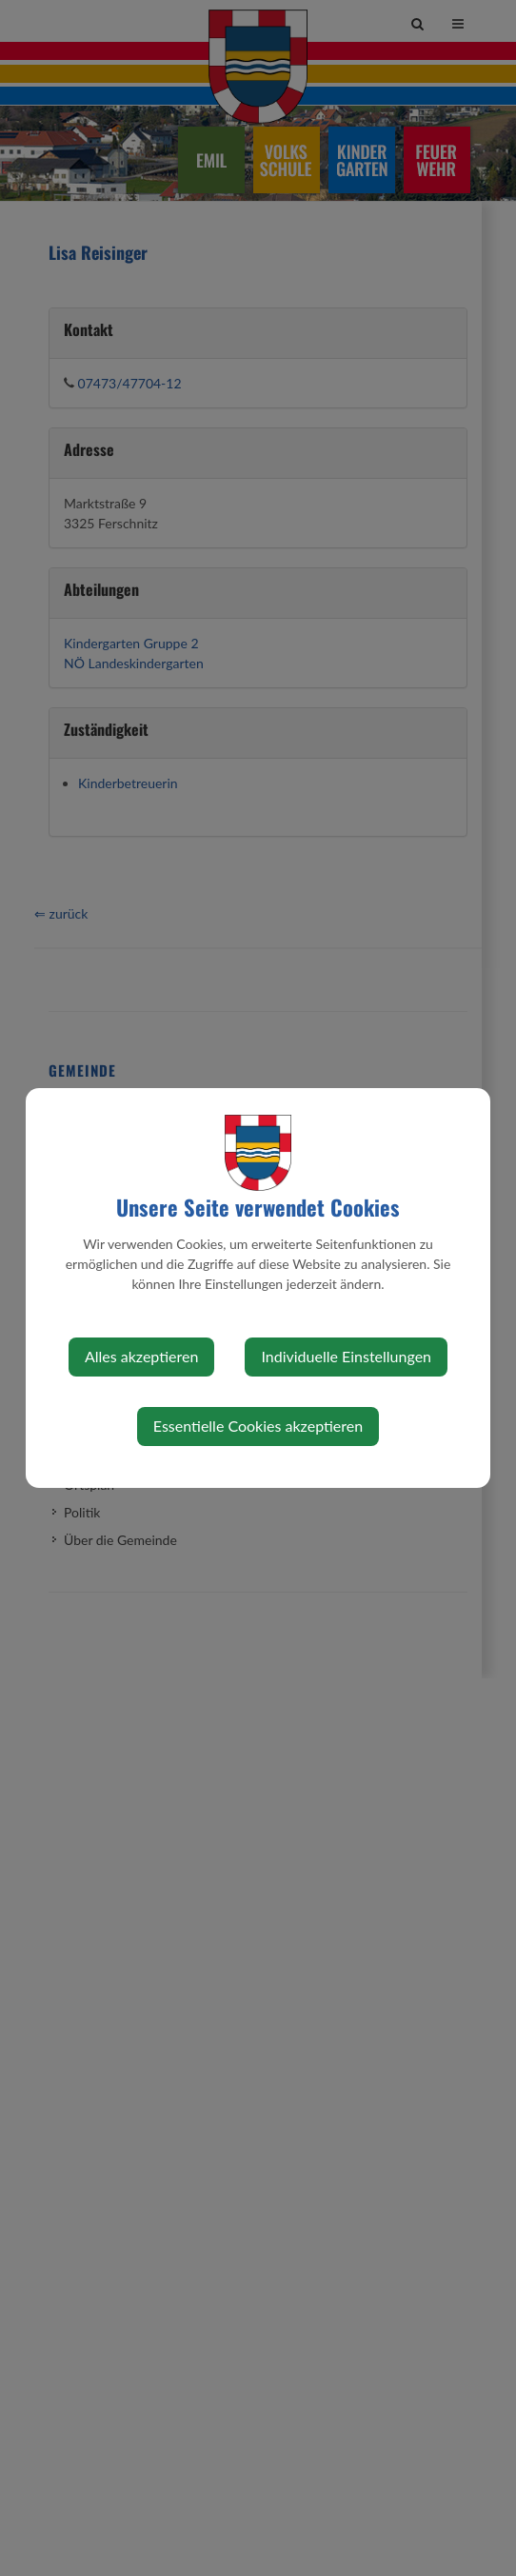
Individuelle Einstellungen (346, 1356)
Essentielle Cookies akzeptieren (258, 1426)
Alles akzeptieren (141, 1356)
